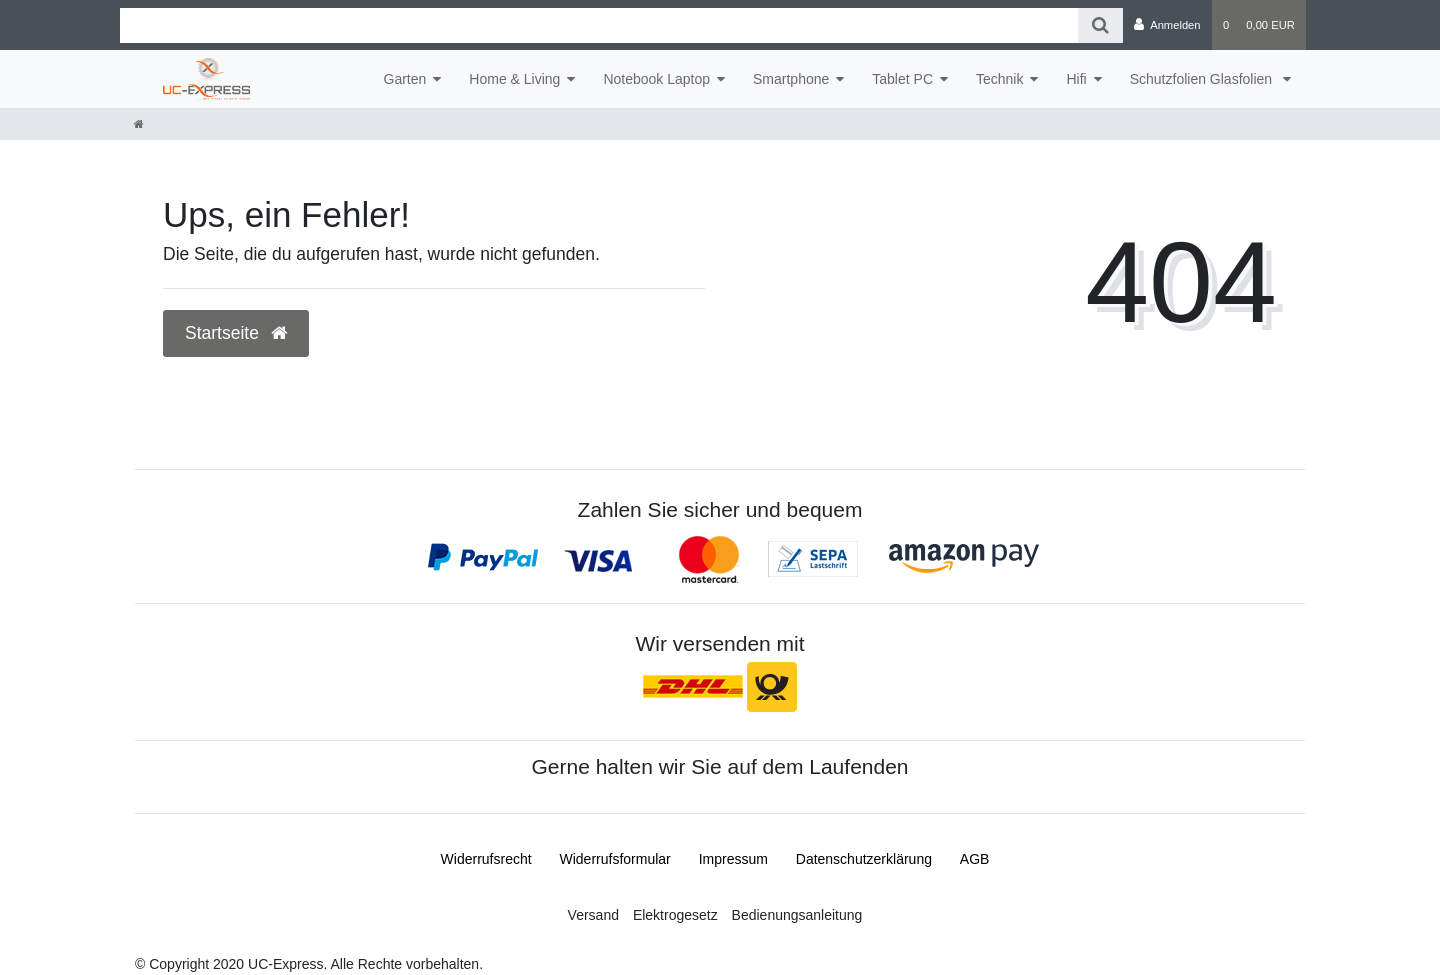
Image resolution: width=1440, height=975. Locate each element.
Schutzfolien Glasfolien (1203, 79)
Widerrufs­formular (615, 859)
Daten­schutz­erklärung (864, 859)
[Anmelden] (1167, 25)
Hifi (1076, 79)
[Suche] (1100, 25)
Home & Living (514, 79)
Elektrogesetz (675, 915)
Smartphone (791, 79)
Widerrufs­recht (486, 859)
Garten (405, 79)
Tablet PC (902, 79)
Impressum (733, 859)
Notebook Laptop (656, 79)
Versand (593, 915)
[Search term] (599, 25)
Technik (999, 79)
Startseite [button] (236, 333)
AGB (975, 859)
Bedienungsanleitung (797, 915)
